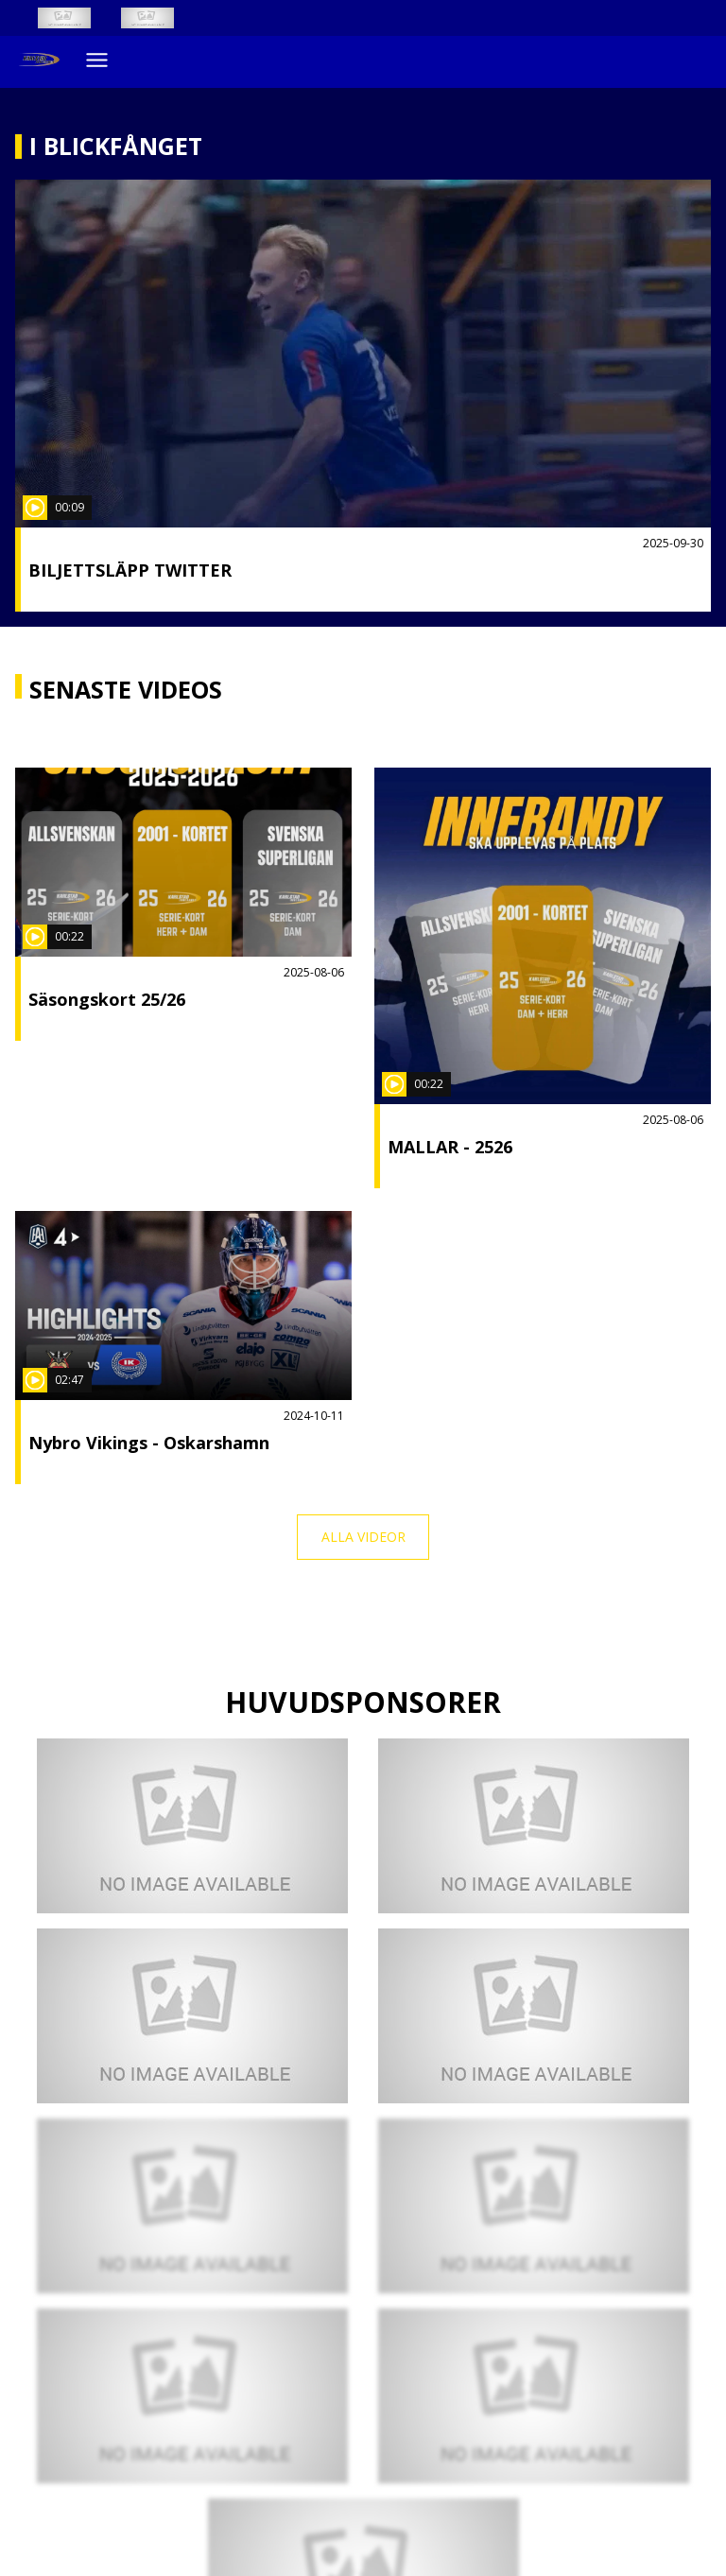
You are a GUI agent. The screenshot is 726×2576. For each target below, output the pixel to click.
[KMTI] (192, 2015)
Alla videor (363, 1537)
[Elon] (533, 2205)
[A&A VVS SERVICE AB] (192, 2395)
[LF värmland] (533, 2015)
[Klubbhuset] (192, 1825)
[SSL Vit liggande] (79, 18)
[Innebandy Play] (162, 18)
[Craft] (192, 2205)
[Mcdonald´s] (533, 2395)
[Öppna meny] (97, 60)
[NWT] (533, 1825)
